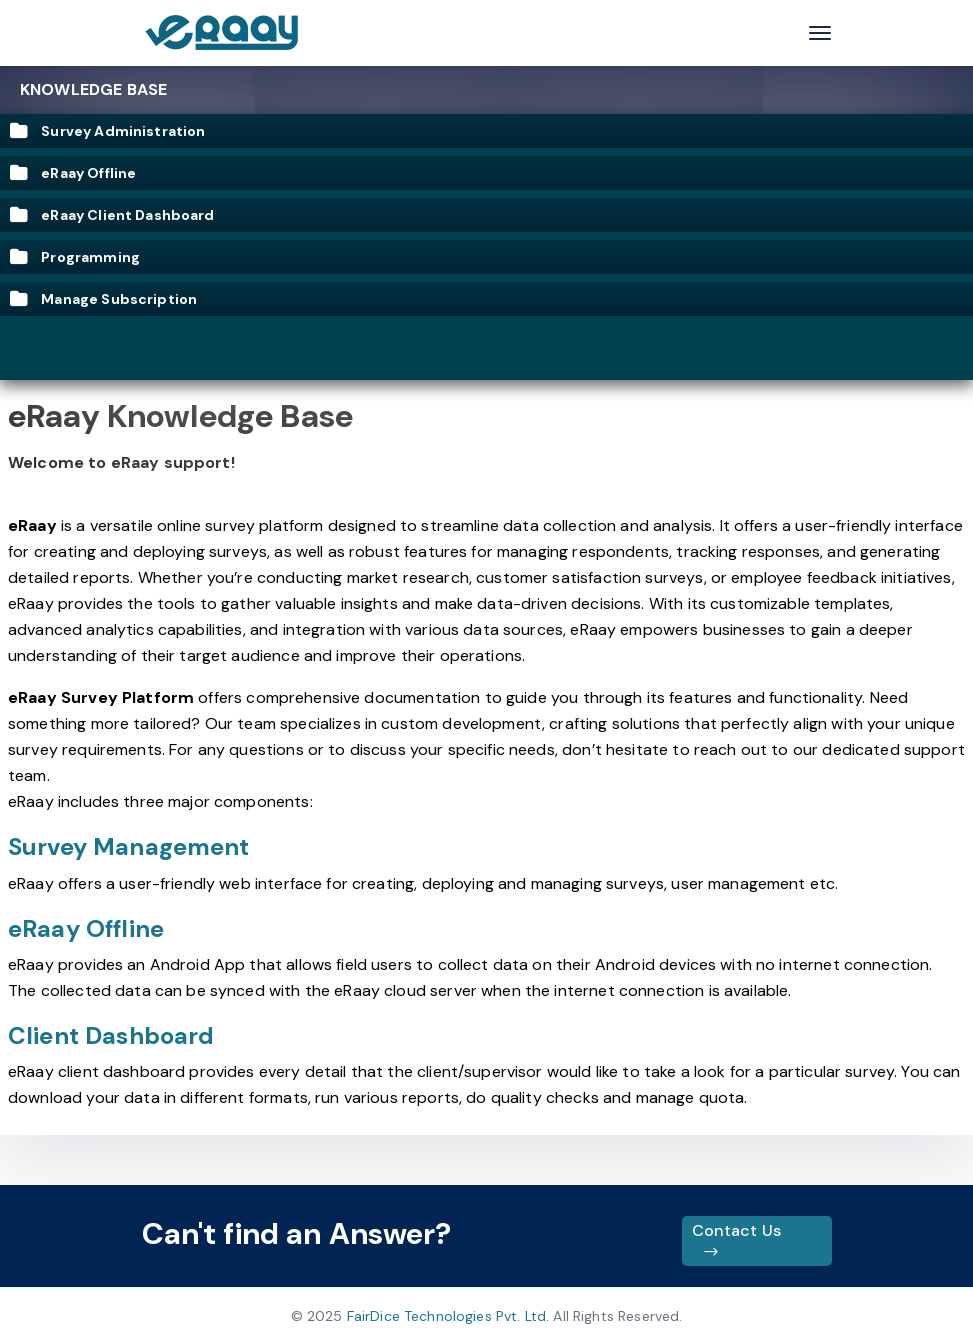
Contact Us (737, 1240)
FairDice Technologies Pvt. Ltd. (448, 1316)
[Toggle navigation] (820, 33)
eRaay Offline (73, 173)
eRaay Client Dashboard (112, 215)
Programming (75, 257)
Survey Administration (107, 131)
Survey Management (129, 846)
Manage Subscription (103, 299)
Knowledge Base (93, 89)
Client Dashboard (111, 1035)
